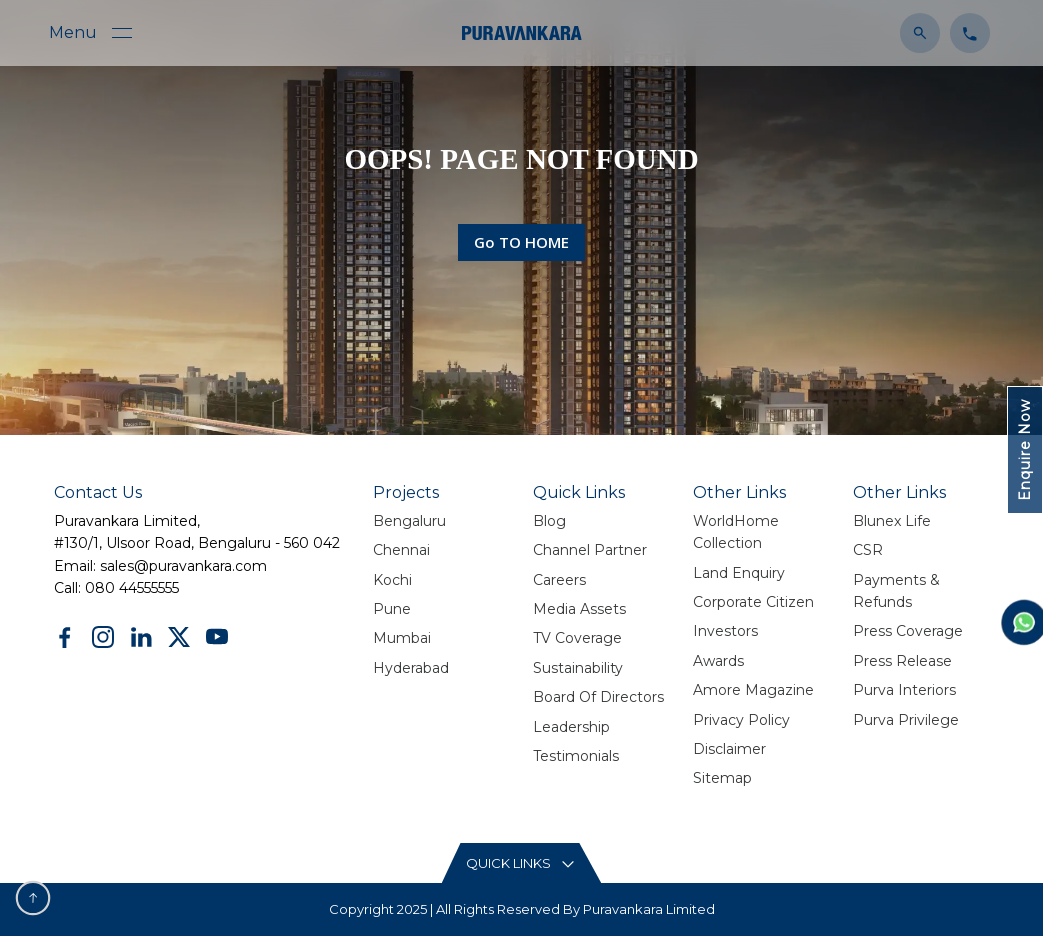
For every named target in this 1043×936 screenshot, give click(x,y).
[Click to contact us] (965, 31)
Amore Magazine (753, 690)
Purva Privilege (906, 720)
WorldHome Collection (736, 532)
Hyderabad (411, 668)
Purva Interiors (904, 690)
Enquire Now (1025, 450)
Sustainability (578, 668)
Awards (718, 661)
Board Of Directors (598, 697)
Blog (549, 521)
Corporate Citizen (753, 602)
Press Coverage (908, 631)
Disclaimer (729, 749)
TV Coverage (577, 638)
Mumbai (402, 638)
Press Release (902, 661)
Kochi (392, 580)
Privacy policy (741, 720)
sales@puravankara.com (183, 566)
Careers (559, 580)
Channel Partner (590, 550)
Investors (725, 631)
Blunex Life (892, 521)
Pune (392, 609)
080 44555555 (132, 588)
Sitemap (722, 778)
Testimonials (576, 756)
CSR (868, 550)
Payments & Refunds (896, 591)
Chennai (401, 550)
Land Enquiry (739, 573)
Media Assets (579, 609)
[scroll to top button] (33, 898)
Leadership (571, 727)
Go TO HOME (521, 242)
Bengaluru (409, 521)
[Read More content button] (522, 863)
